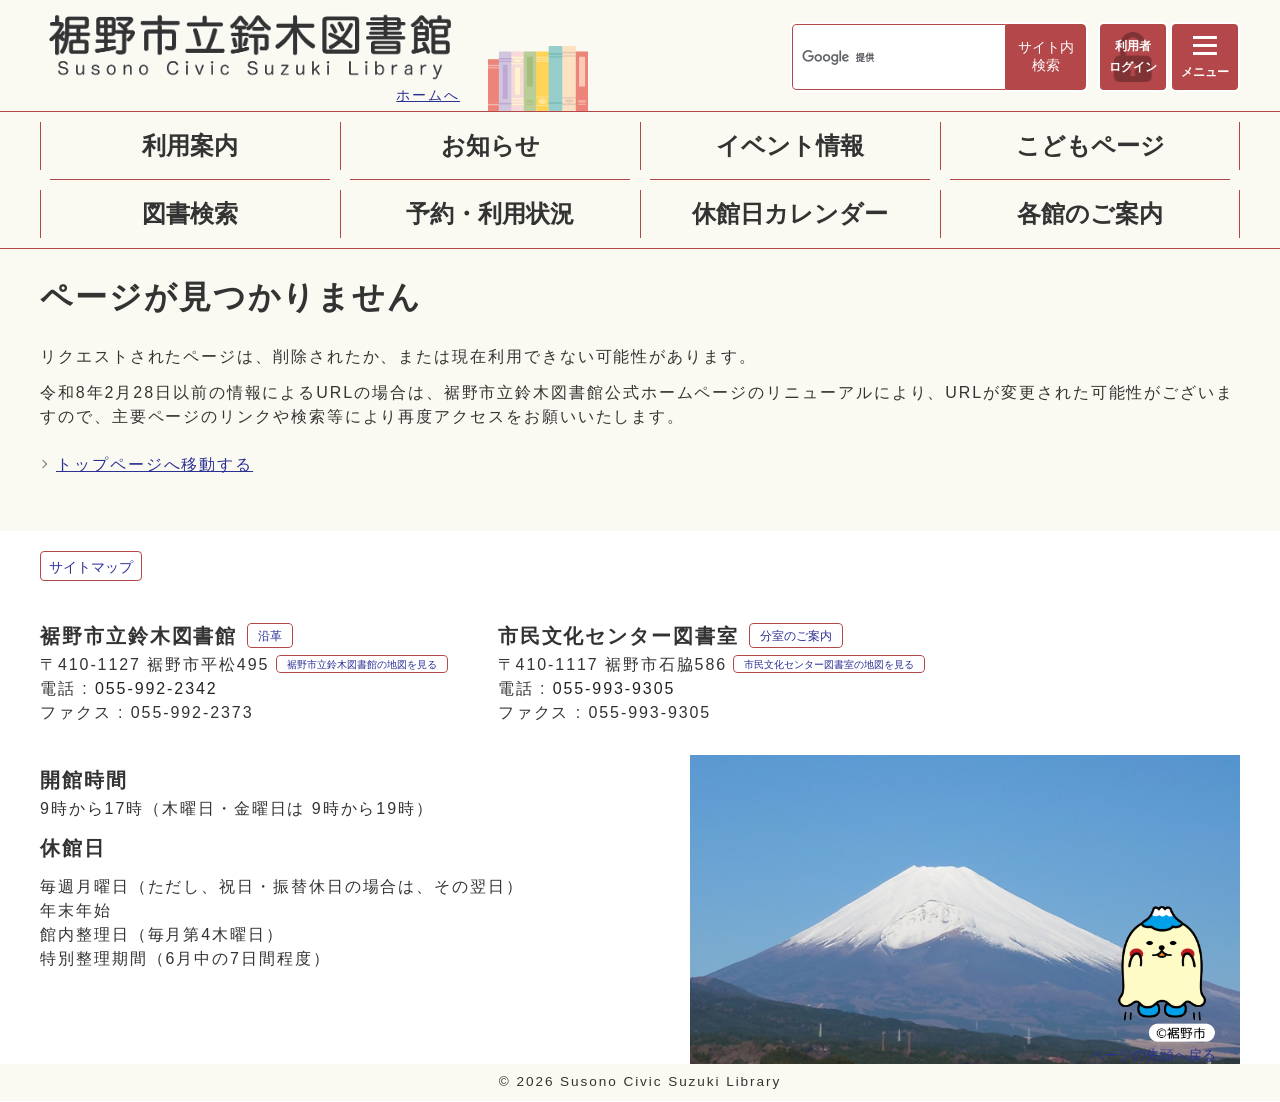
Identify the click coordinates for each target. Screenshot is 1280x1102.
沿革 (270, 637)
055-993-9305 (614, 689)
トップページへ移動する (154, 465)
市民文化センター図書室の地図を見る (829, 665)
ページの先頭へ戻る (1153, 1054)
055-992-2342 (156, 689)
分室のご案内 (796, 637)
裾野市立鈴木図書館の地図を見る (362, 665)
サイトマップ (91, 568)
